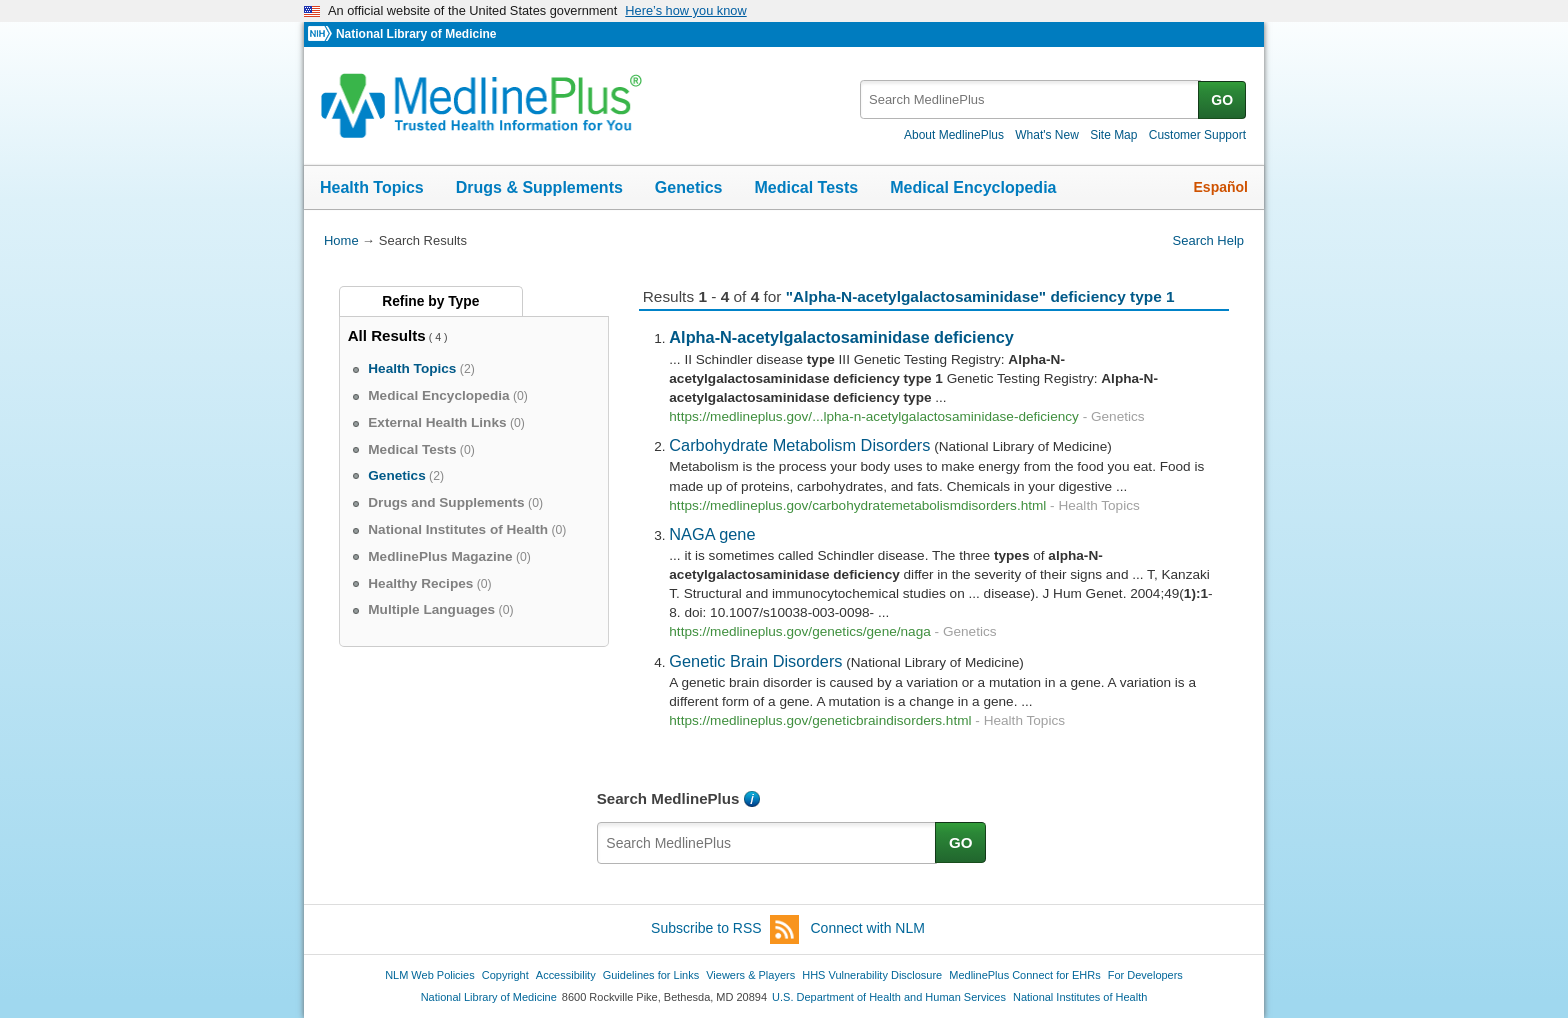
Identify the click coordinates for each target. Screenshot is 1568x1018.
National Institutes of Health (1080, 997)
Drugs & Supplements (539, 187)
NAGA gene (712, 534)
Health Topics (372, 187)
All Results (387, 335)
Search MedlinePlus (668, 798)
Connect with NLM (868, 928)
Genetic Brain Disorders (755, 661)
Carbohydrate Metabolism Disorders (799, 445)
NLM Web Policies (430, 975)
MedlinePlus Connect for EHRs (1024, 975)
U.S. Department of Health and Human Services (889, 997)
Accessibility (566, 975)
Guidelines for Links (651, 975)
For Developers (1145, 975)
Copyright (505, 975)
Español (1221, 187)
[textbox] (1030, 99)
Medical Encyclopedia (973, 187)
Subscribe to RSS (725, 929)
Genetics (689, 187)
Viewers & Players (750, 975)
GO (1222, 100)
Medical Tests (806, 187)
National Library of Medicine (416, 34)
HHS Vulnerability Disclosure (872, 975)
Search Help (1208, 240)
